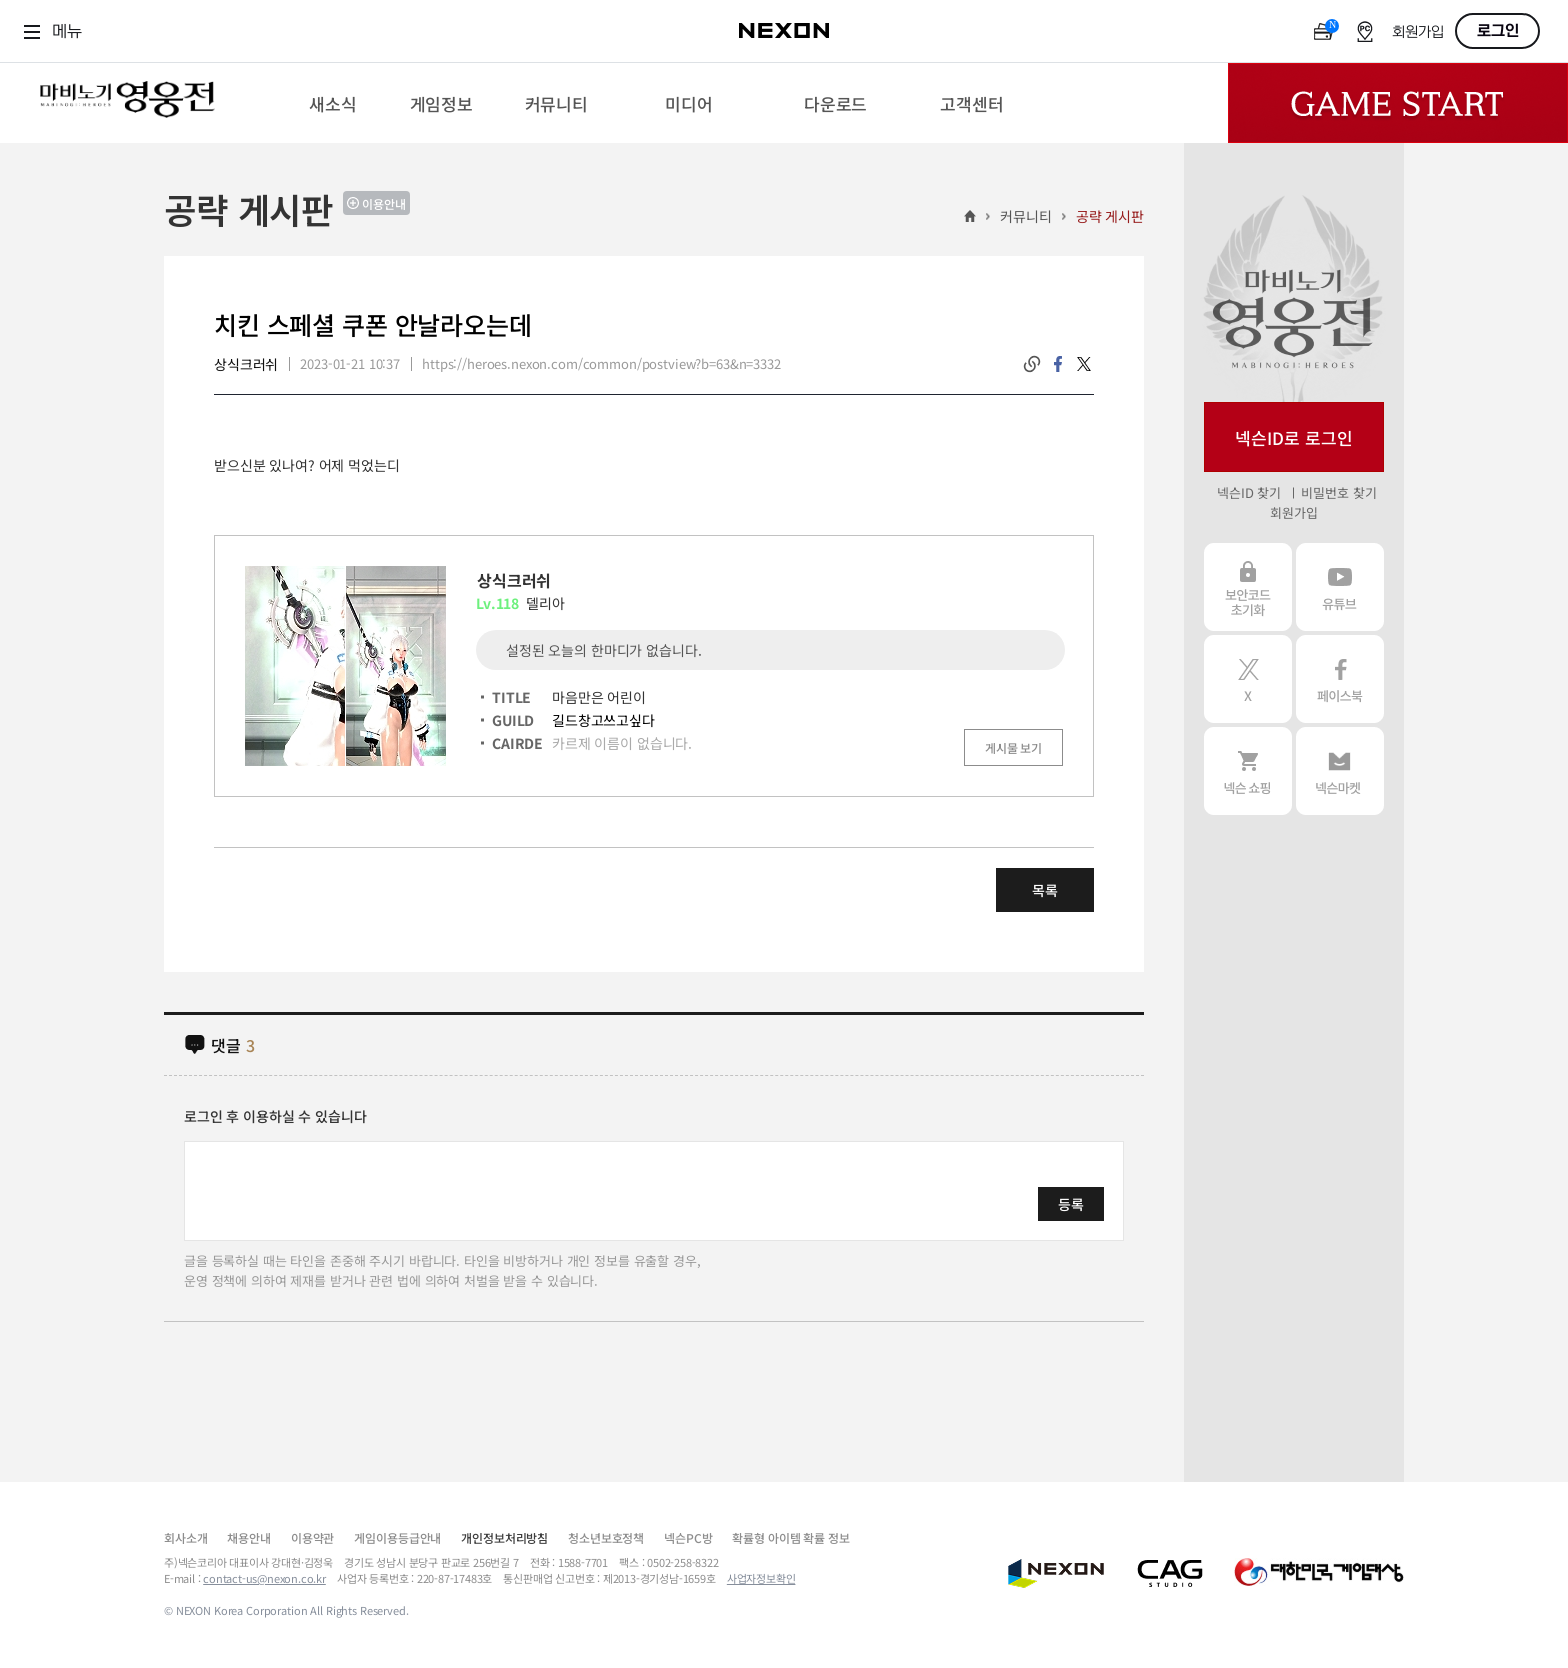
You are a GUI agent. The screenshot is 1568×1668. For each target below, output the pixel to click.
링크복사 (1032, 364)
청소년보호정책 (606, 1537)
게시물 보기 (1013, 747)
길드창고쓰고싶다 (603, 720)
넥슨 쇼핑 (1248, 771)
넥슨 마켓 (1340, 771)
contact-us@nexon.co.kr (264, 1578)
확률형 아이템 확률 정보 (790, 1537)
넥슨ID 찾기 (1249, 492)
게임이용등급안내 (397, 1537)
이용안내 (384, 203)
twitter (1084, 364)
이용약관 (312, 1537)
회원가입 (1418, 32)
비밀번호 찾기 (1338, 492)
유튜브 (1340, 587)
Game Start (1398, 103)
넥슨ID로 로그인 (1294, 437)
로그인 (1498, 31)
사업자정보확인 (761, 1578)
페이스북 (1340, 679)
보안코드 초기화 (1248, 587)
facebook (1058, 364)
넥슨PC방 (688, 1537)
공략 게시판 (1110, 216)
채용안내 (248, 1537)
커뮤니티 (1025, 216)
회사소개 (185, 1537)
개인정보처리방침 (504, 1537)
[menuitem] (332, 103)
